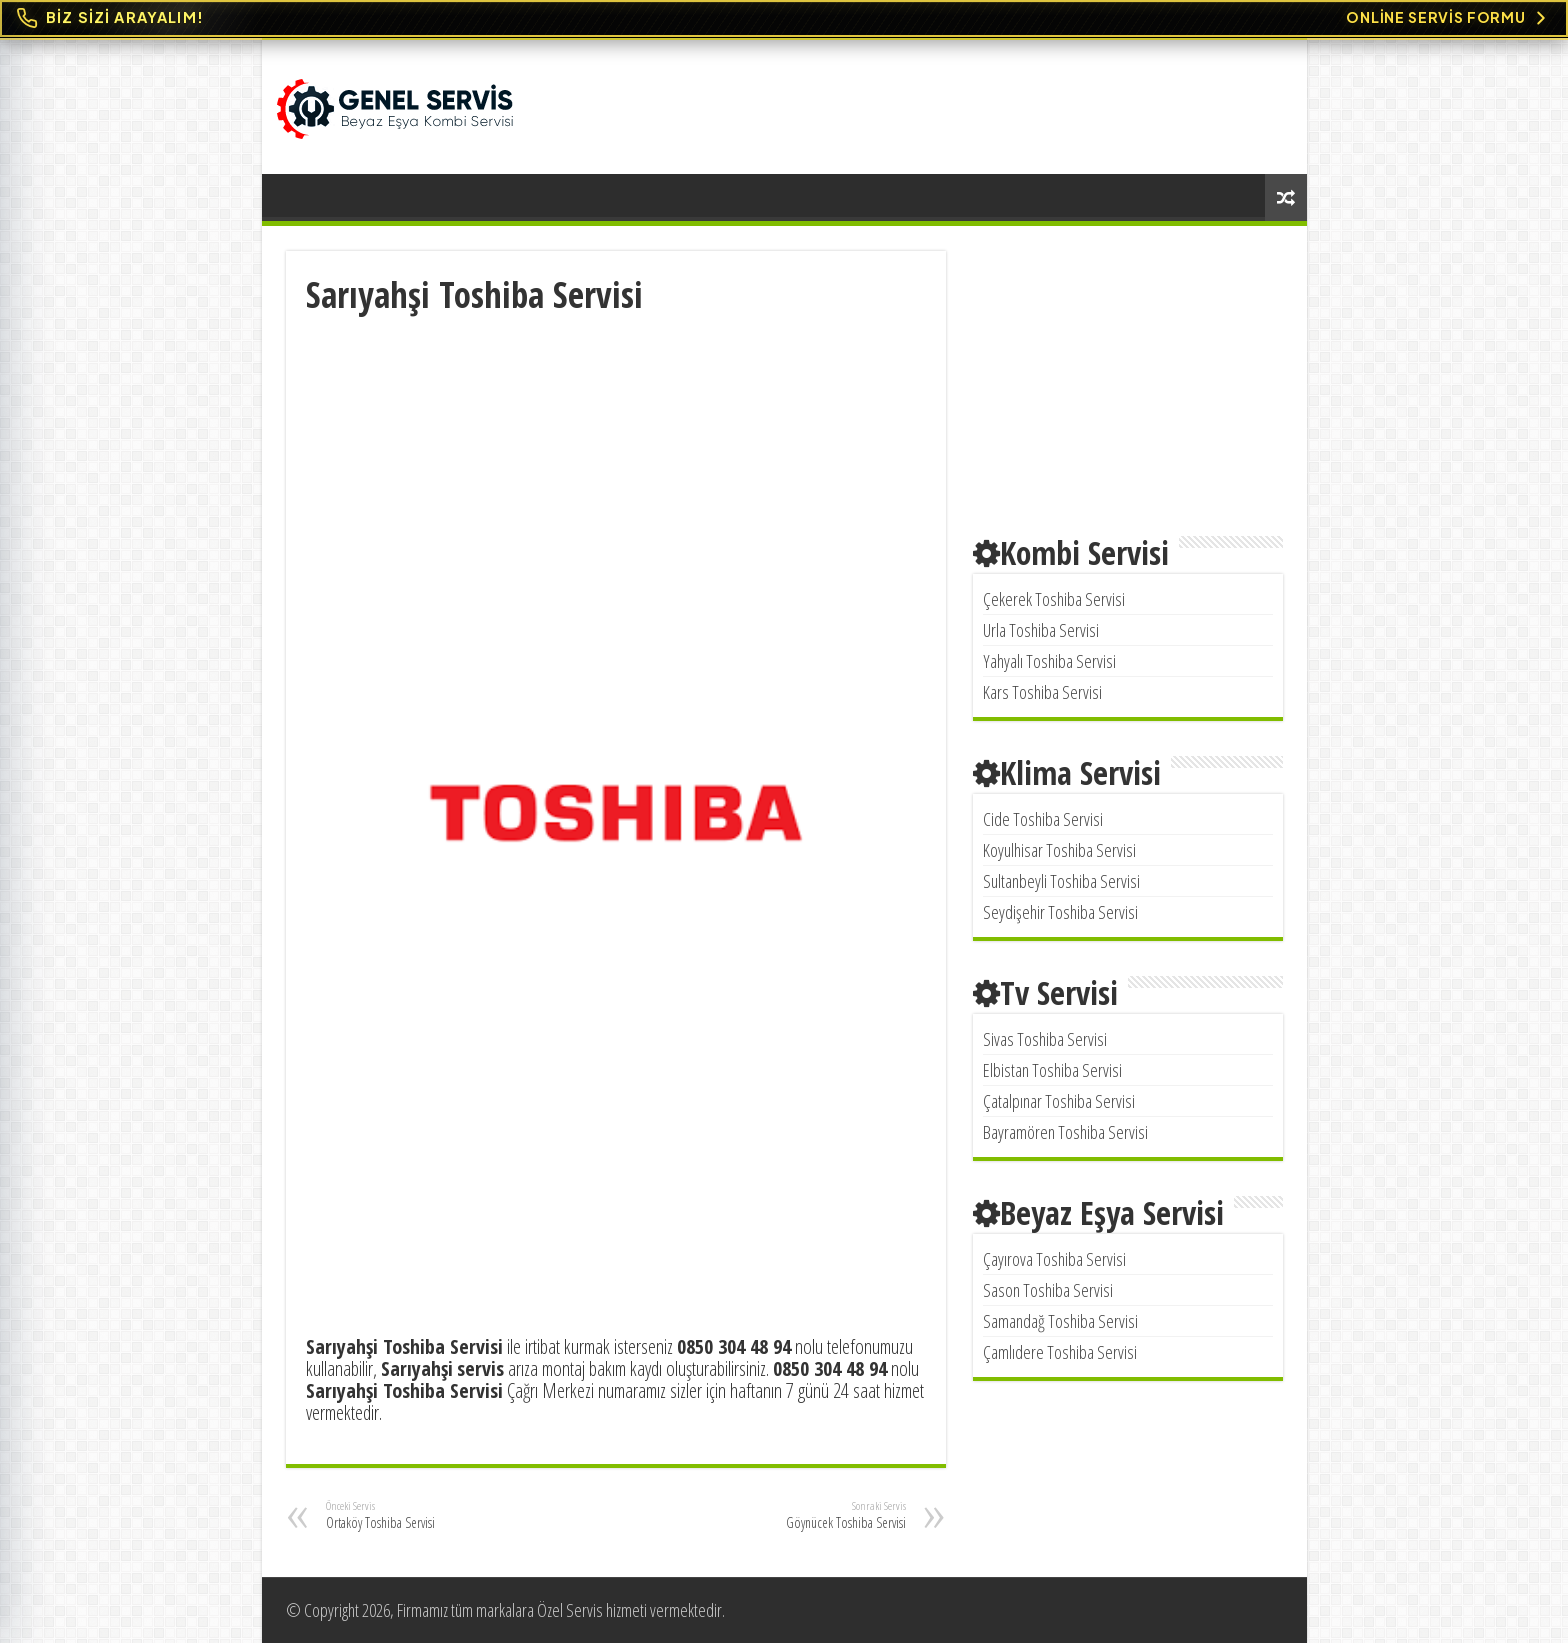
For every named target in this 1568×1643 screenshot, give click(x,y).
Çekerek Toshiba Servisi (1054, 599)
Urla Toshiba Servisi (1041, 630)
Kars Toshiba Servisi (1042, 692)
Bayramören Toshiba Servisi (1065, 1132)
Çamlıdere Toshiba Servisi (1060, 1352)
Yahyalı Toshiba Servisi (1049, 661)
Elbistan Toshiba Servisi (1052, 1070)
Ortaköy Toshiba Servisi (428, 1515)
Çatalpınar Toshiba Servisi (1059, 1101)
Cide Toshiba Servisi (1043, 819)
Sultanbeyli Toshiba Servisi (1061, 881)
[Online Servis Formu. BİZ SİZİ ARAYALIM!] (784, 18)
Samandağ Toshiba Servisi (1060, 1321)
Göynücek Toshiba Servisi (803, 1515)
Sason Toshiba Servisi (1048, 1290)
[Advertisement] (616, 468)
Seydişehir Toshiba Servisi (1060, 912)
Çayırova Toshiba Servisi (1054, 1259)
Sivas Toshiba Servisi (1045, 1039)
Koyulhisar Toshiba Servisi (1059, 850)
